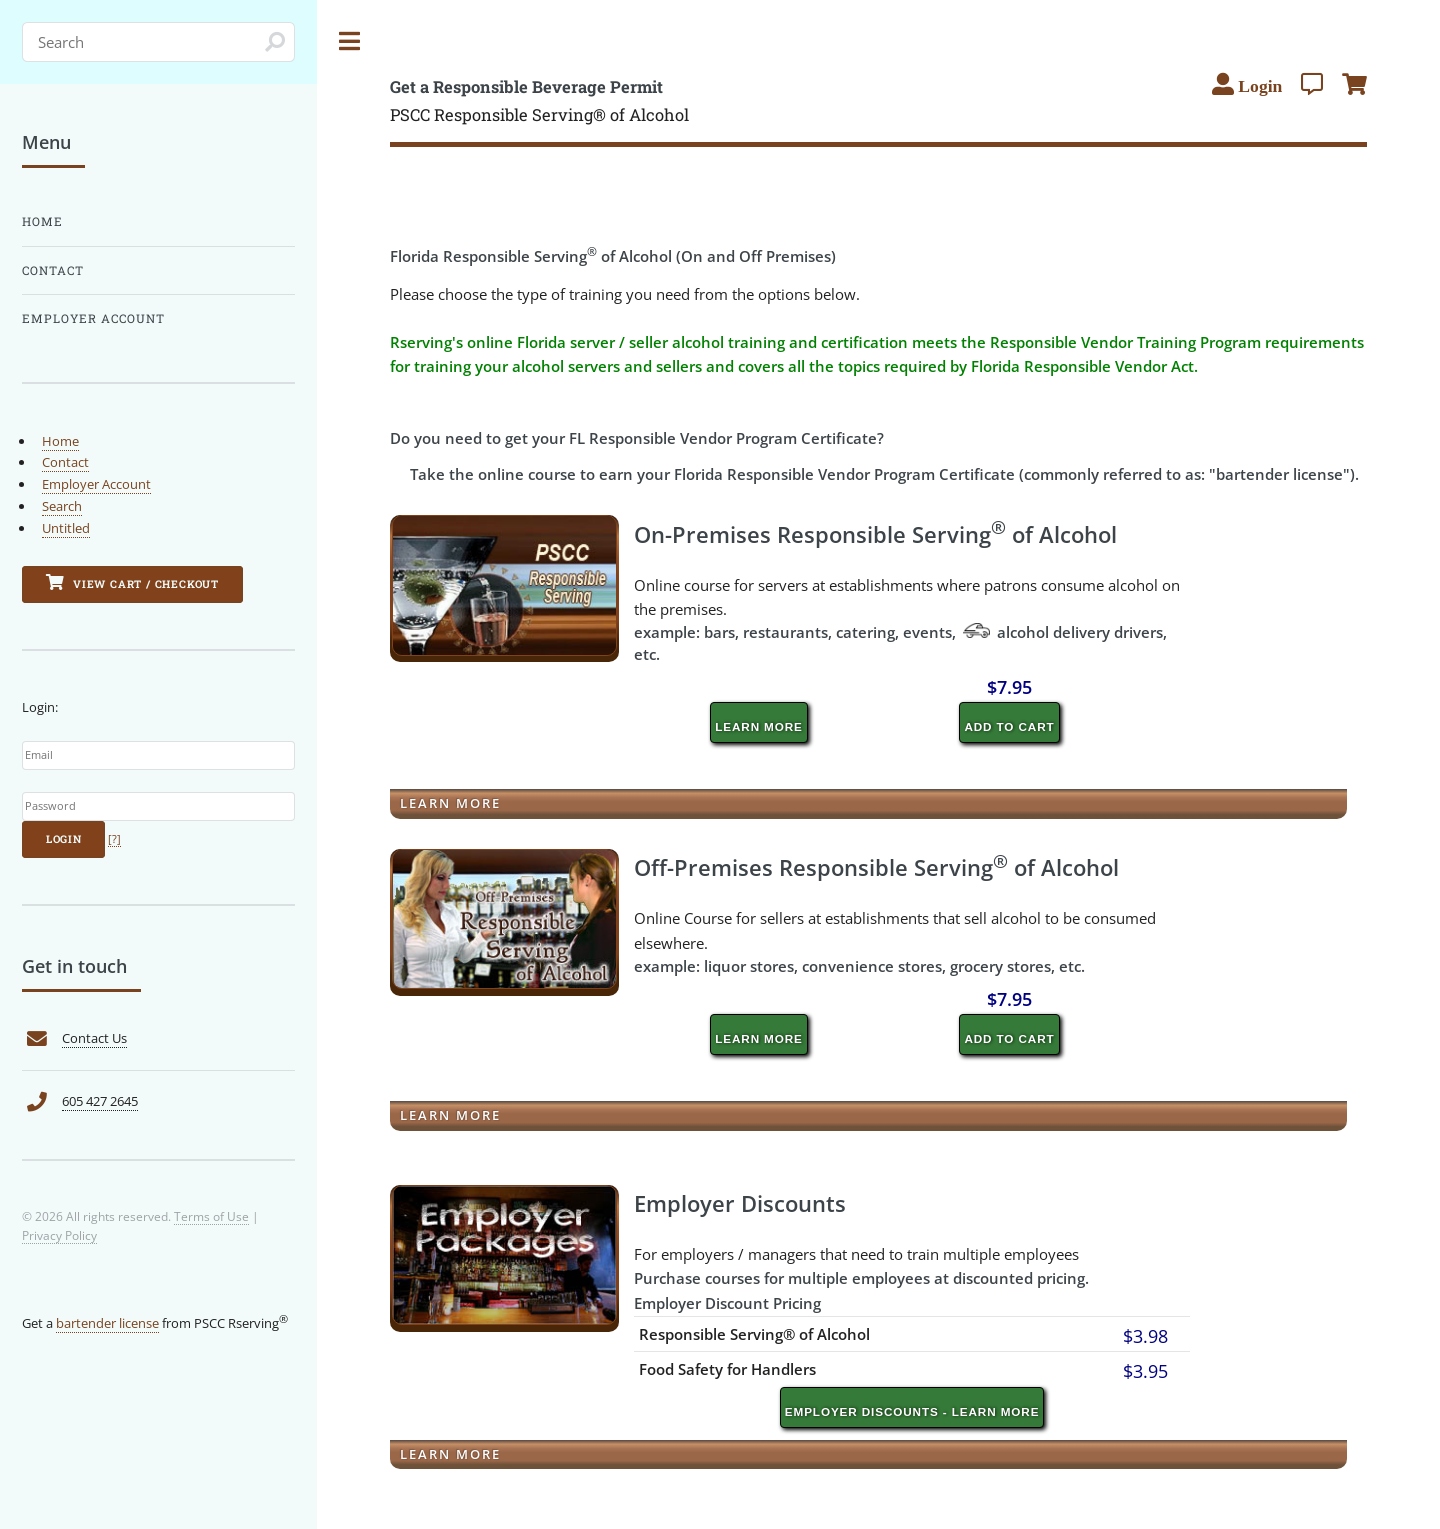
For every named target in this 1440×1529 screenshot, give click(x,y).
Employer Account (93, 318)
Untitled (66, 528)
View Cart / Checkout (132, 582)
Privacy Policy (59, 1235)
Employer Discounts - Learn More (912, 1411)
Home (42, 221)
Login (64, 839)
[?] (114, 839)
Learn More (759, 726)
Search (62, 506)
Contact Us (94, 1038)
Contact (53, 270)
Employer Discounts (740, 1203)
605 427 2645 (100, 1101)
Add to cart (1009, 726)
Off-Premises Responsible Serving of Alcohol (876, 867)
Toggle (350, 41)
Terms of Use (211, 1216)
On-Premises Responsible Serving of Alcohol (875, 534)
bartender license (107, 1323)
